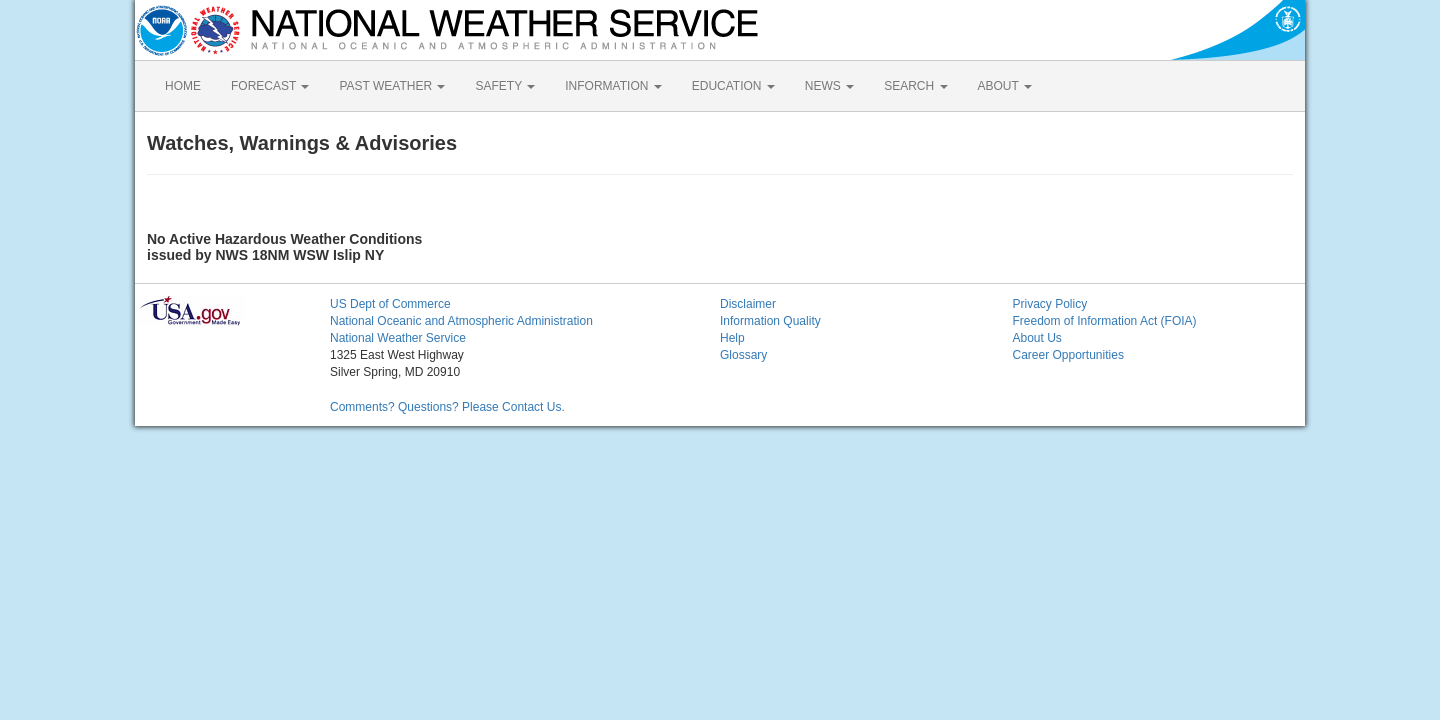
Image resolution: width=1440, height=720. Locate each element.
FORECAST (270, 86)
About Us (1037, 338)
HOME (183, 86)
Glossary (743, 355)
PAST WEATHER (392, 86)
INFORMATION (613, 86)
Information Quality (770, 321)
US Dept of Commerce (390, 304)
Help (732, 338)
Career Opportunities (1068, 355)
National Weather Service (398, 338)
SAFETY (505, 86)
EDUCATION (733, 86)
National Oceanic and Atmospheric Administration (461, 321)
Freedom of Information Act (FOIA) (1105, 321)
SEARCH (915, 86)
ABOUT (1005, 86)
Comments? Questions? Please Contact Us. (447, 407)
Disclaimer (748, 304)
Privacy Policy (1050, 304)
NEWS (829, 86)
